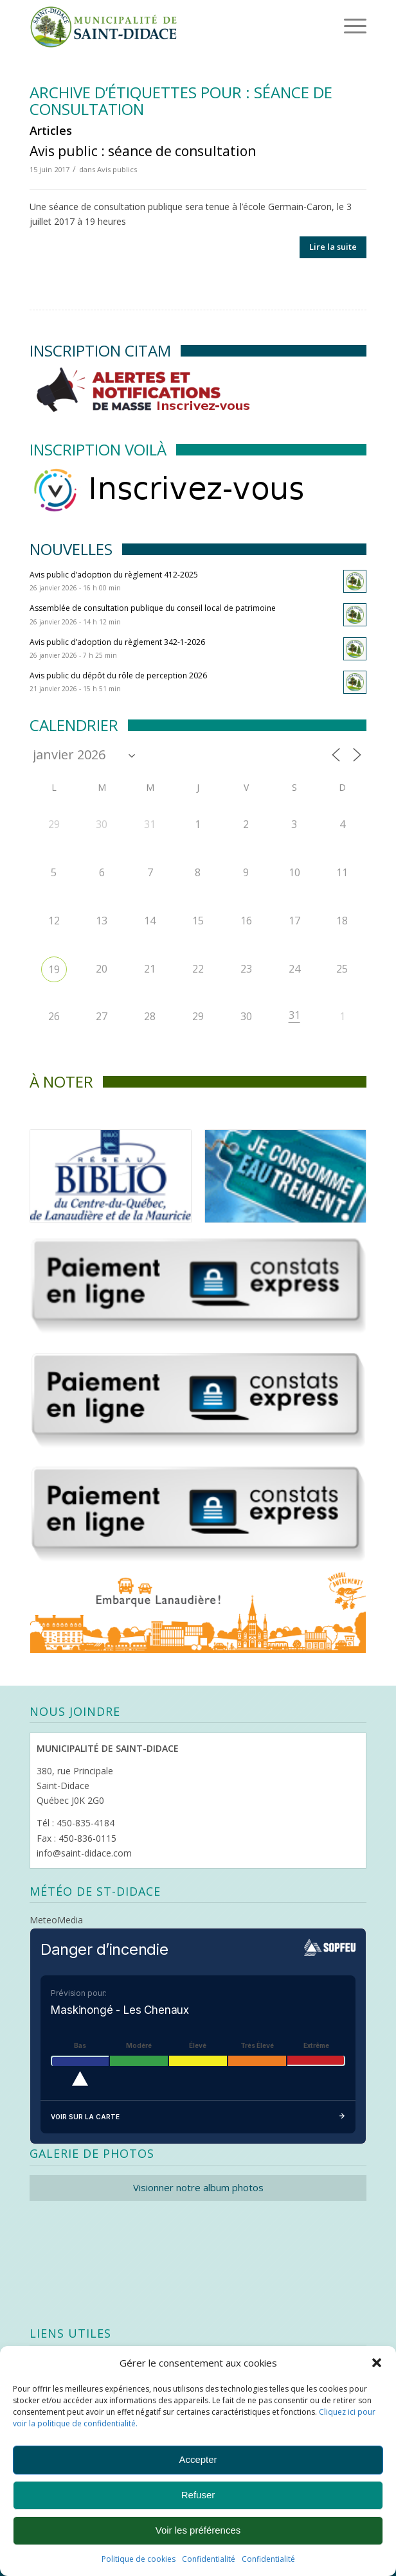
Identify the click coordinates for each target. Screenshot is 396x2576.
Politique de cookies (139, 2559)
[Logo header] (164, 25)
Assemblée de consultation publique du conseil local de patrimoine (153, 608)
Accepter (198, 2459)
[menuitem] (335, 25)
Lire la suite (333, 246)
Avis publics (117, 169)
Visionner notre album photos (198, 2187)
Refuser (198, 2494)
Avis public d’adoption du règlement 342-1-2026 (117, 642)
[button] (376, 2362)
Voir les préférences (198, 2530)
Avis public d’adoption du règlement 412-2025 (114, 574)
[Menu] (337, 25)
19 (54, 969)
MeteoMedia (56, 1920)
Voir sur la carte (198, 2117)
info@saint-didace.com (84, 1853)
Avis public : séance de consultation (143, 151)
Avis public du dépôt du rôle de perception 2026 (118, 675)
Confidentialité (208, 2559)
